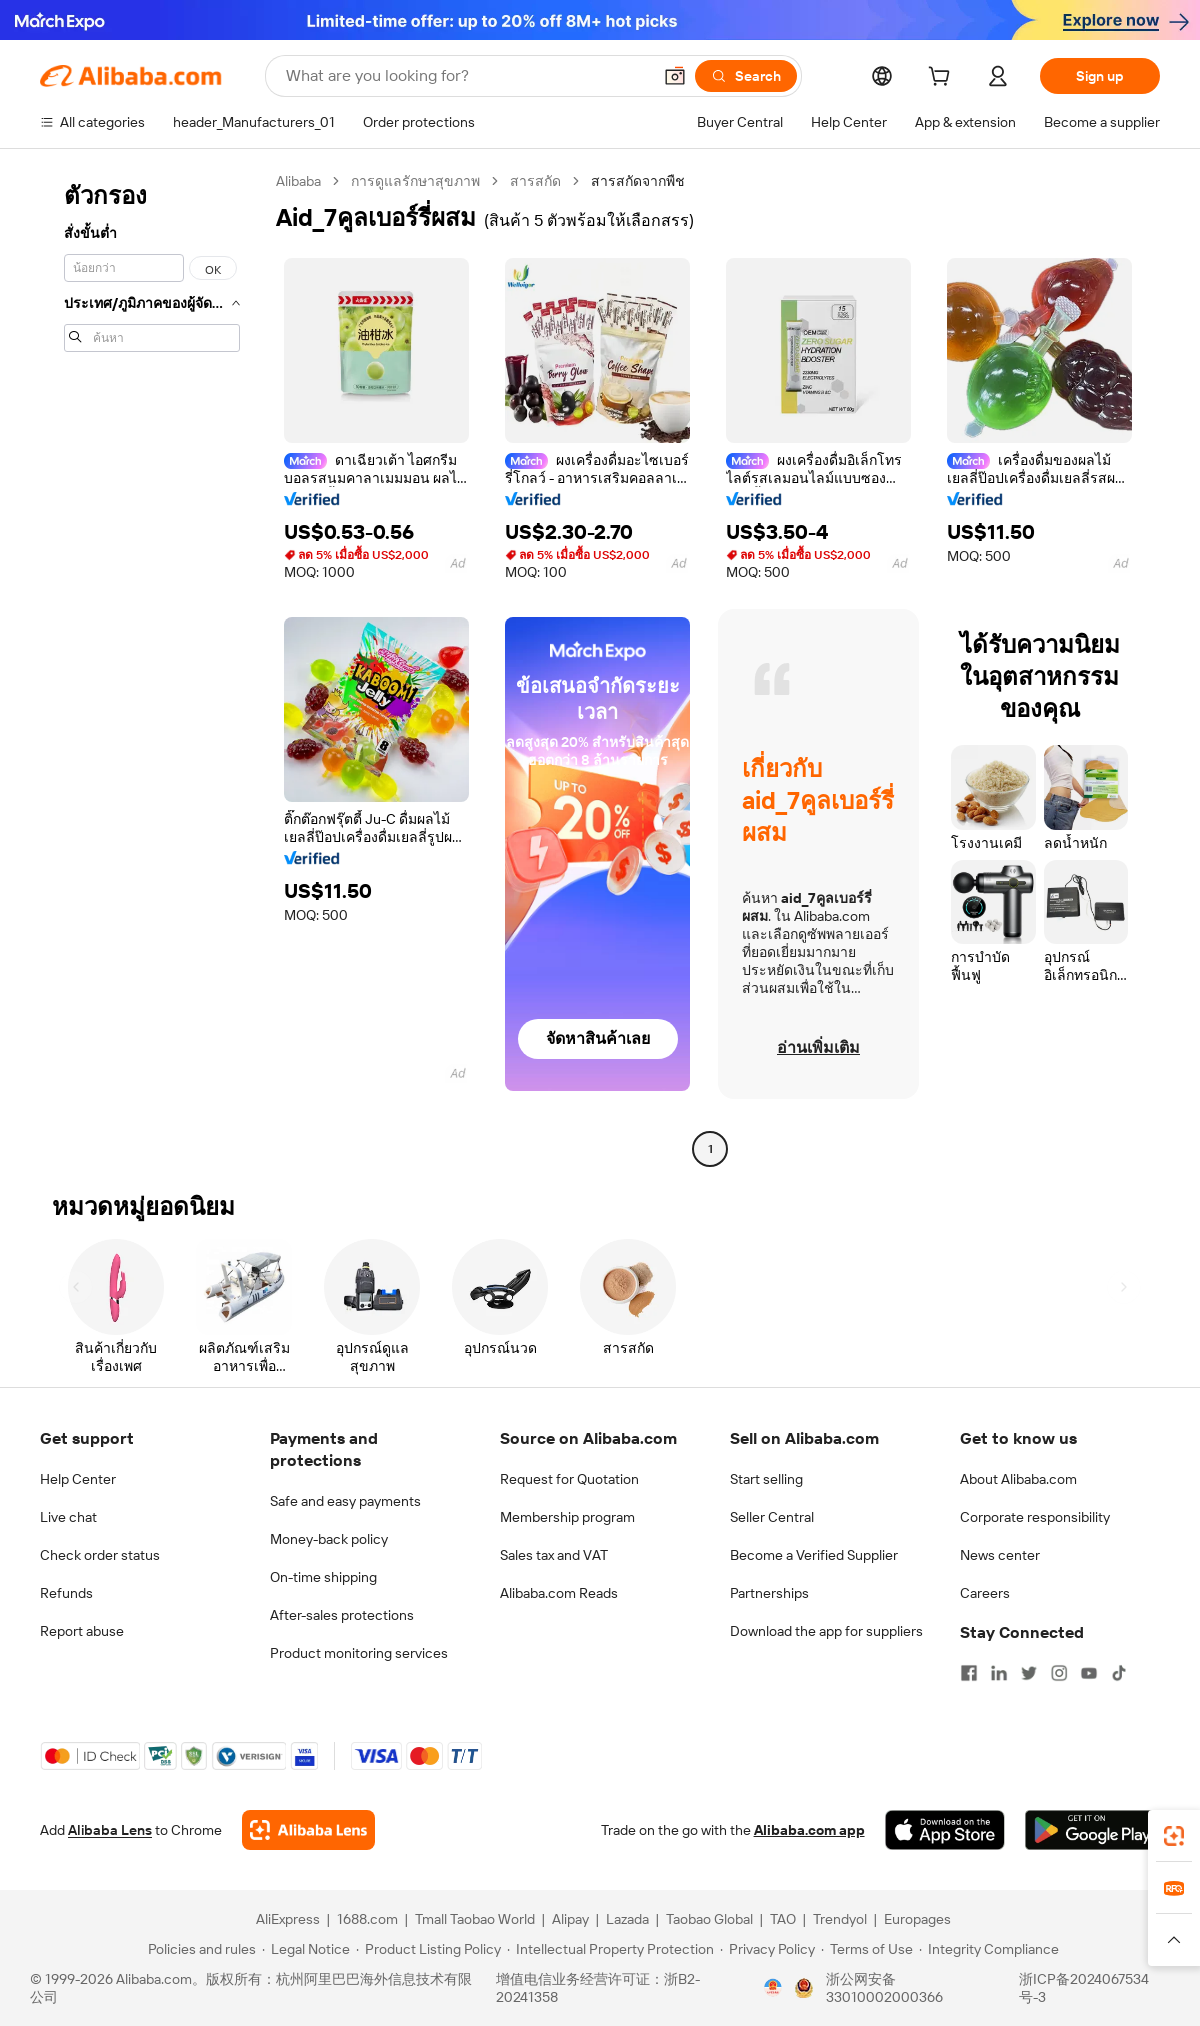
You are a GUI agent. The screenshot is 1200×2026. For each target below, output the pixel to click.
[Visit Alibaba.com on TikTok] (1119, 1673)
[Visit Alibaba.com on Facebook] (969, 1673)
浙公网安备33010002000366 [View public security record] (884, 1988)
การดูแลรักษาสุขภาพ (415, 181)
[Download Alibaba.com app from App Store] (945, 1830)
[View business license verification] (773, 1988)
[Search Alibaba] (466, 76)
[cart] (943, 79)
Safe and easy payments (345, 1501)
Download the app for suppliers (826, 1631)
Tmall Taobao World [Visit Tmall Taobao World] (475, 1919)
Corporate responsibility (1035, 1517)
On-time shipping (323, 1577)
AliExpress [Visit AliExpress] (288, 1919)
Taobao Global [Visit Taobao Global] (709, 1919)
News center (1000, 1555)
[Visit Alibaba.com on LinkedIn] (999, 1673)
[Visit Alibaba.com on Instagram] (1059, 1673)
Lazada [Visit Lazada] (627, 1919)
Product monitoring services (359, 1653)
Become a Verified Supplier (814, 1555)
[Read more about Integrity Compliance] (989, 1949)
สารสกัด (535, 181)
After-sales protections (342, 1615)
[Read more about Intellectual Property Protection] (610, 1949)
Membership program (567, 1517)
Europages (917, 1919)
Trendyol (840, 1919)
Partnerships (769, 1593)
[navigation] (152, 667)
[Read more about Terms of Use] (867, 1949)
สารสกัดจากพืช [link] (638, 181)
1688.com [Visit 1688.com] (367, 1919)
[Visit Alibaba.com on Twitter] (1029, 1673)
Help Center (78, 1479)
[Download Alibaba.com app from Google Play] (1092, 1830)
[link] (1174, 1836)
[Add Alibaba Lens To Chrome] (308, 1830)
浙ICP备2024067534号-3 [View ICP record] (1084, 1988)
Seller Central (772, 1517)
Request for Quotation (569, 1479)
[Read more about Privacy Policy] (767, 1949)
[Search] (746, 76)
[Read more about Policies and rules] (199, 1949)
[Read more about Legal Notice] (306, 1949)
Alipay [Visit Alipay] (570, 1919)
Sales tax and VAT (554, 1555)
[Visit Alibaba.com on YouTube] (1089, 1673)
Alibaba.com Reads (559, 1593)
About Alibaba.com (1018, 1479)
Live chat (68, 1517)
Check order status (100, 1555)
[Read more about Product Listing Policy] (428, 1949)
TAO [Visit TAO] (783, 1919)
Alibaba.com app (809, 1830)
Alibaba (298, 181)
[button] (675, 76)
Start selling (766, 1479)
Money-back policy (329, 1539)
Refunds (66, 1593)
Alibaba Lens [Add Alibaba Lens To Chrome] (110, 1830)
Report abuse (82, 1631)
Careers (985, 1593)
